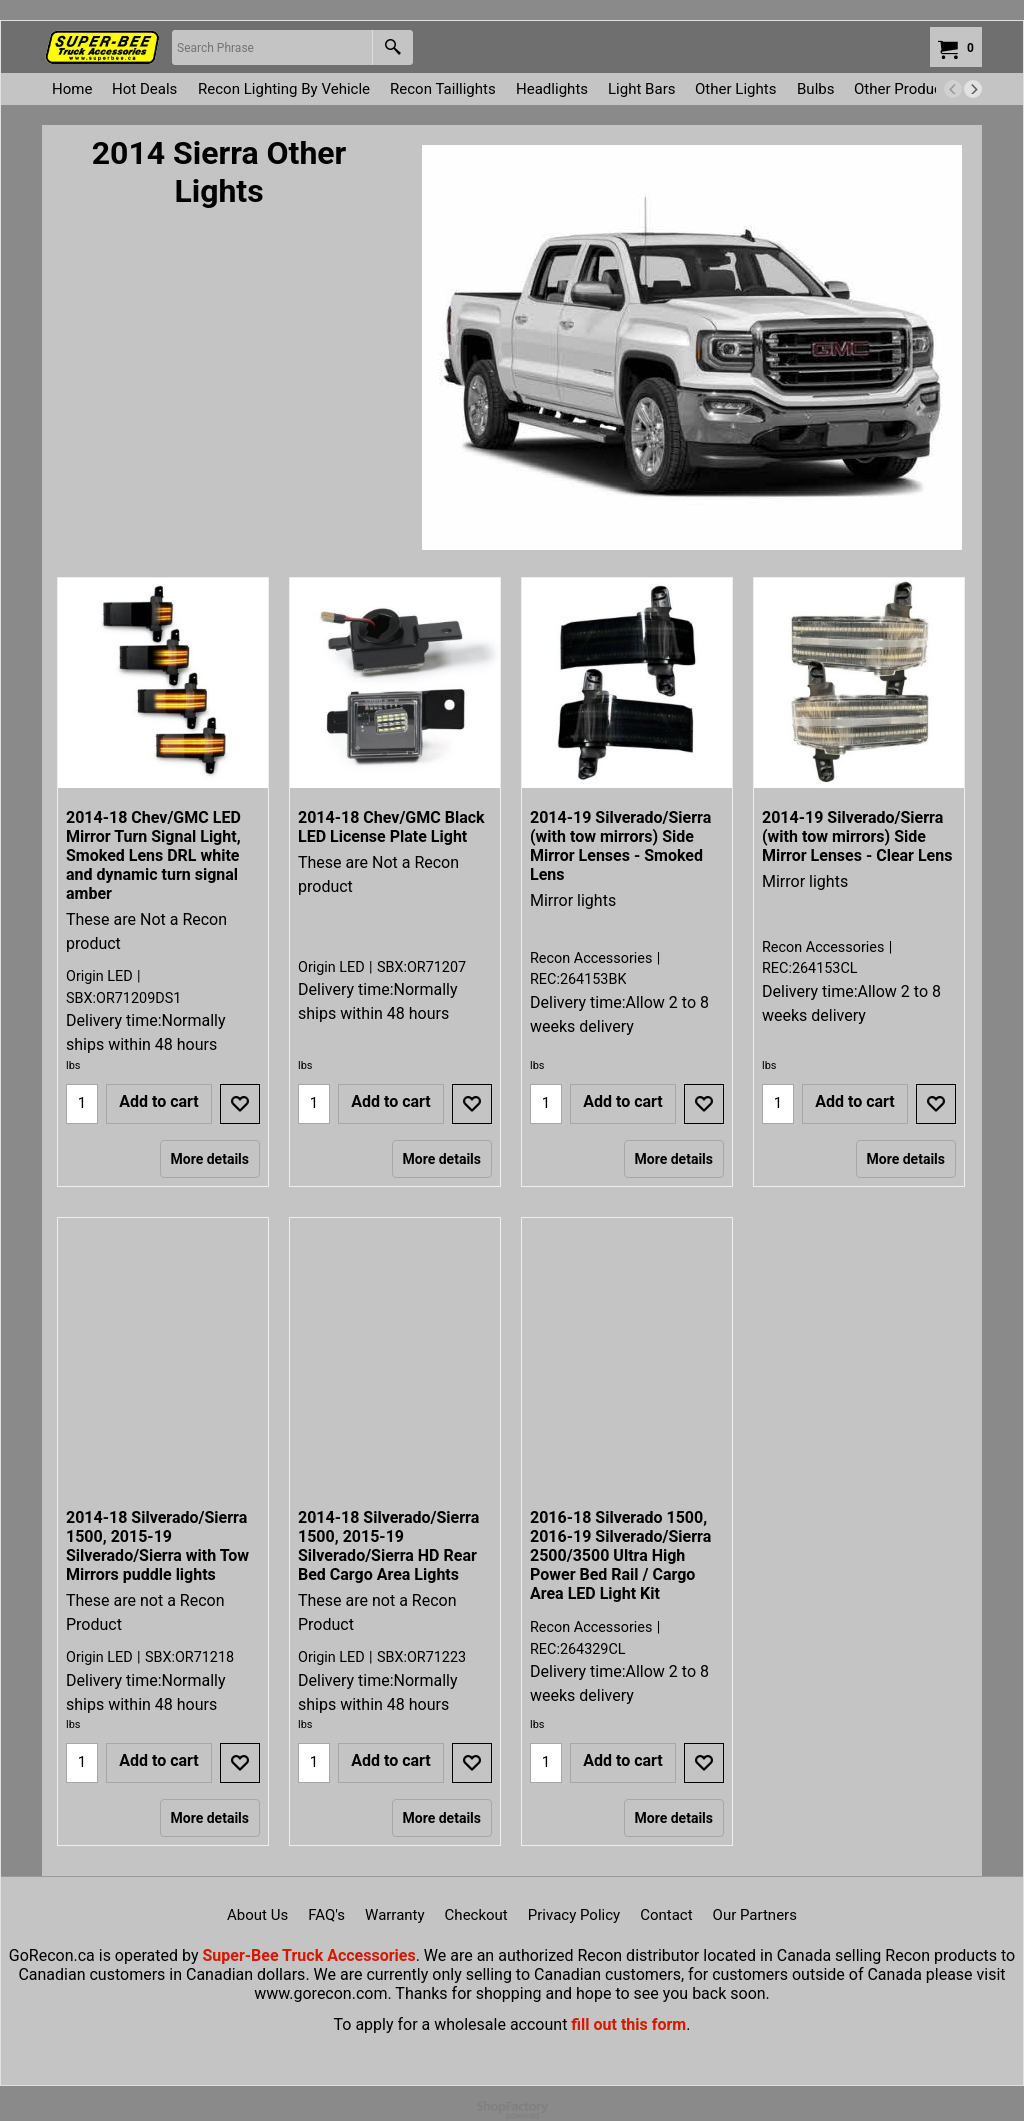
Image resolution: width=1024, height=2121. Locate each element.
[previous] (953, 89)
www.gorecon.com (320, 1993)
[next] (973, 89)
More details (210, 1159)
